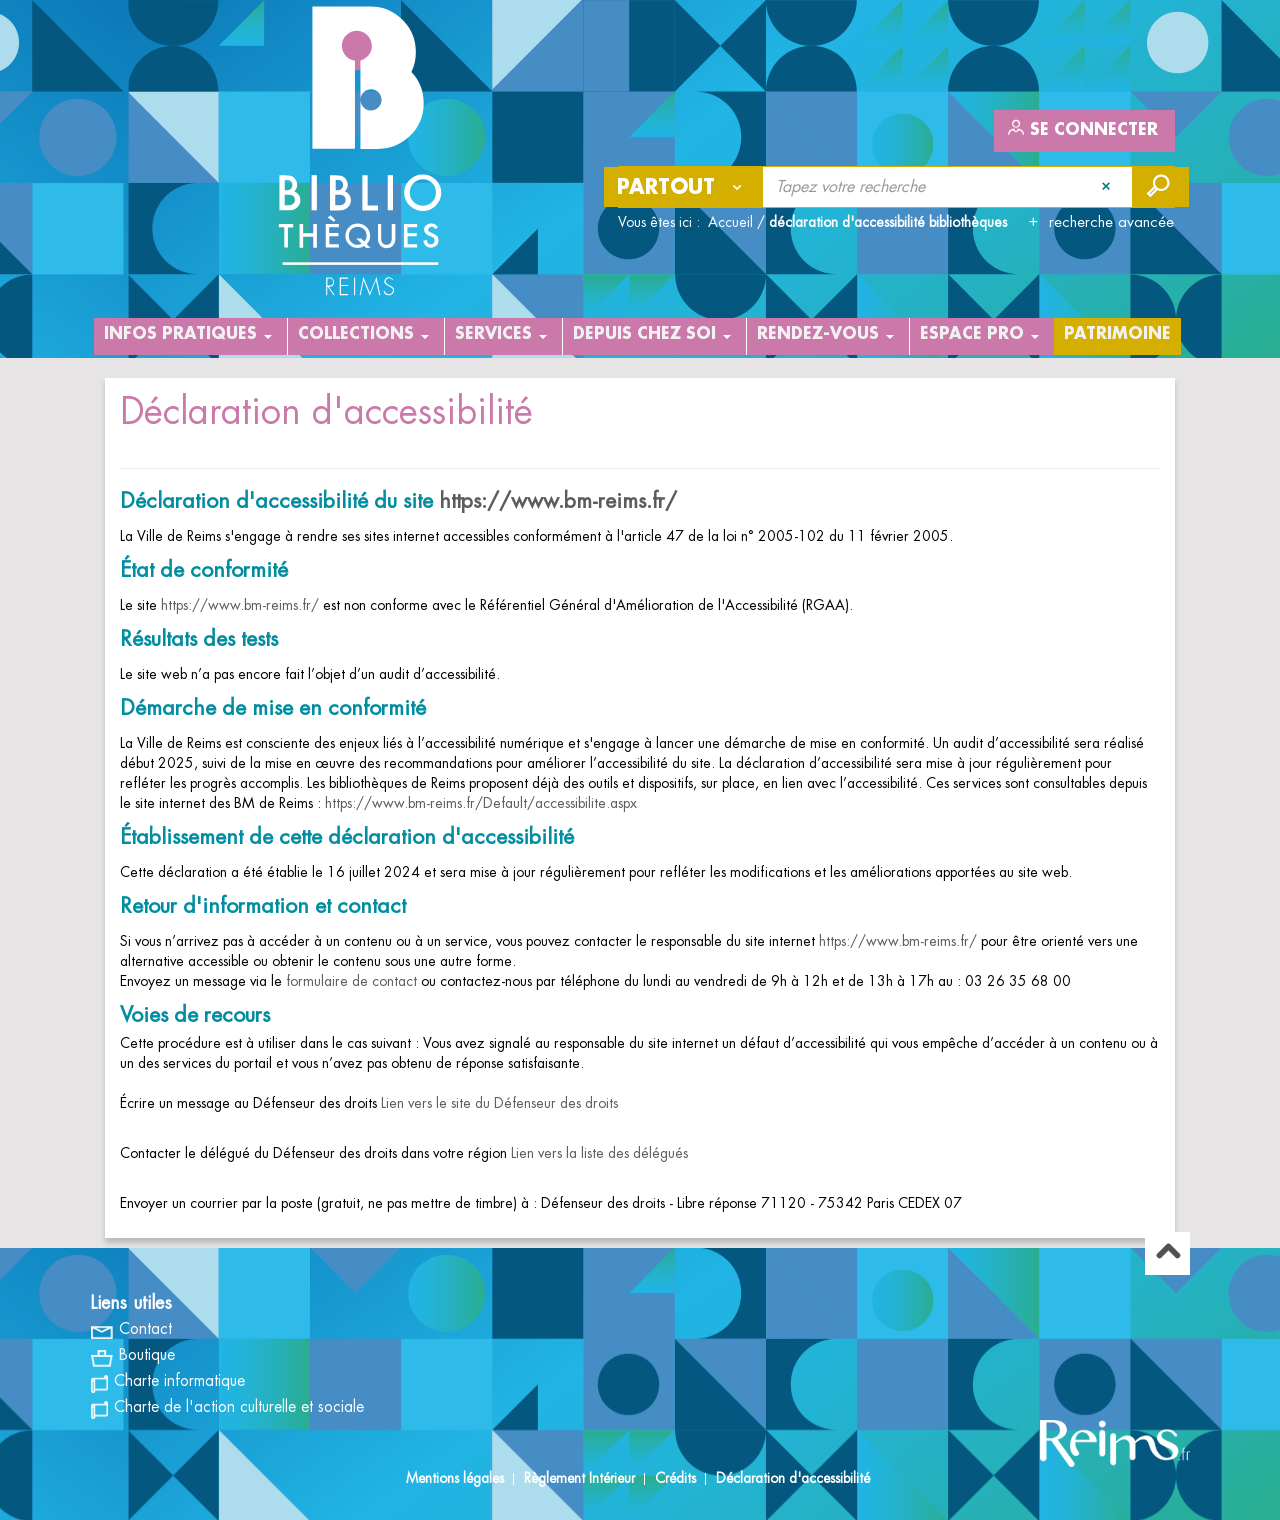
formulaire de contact (349, 981)
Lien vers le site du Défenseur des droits (499, 1103)
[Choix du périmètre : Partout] (684, 187)
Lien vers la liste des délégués (599, 1153)
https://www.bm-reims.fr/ (558, 501)
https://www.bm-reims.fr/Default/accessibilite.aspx (481, 803)
